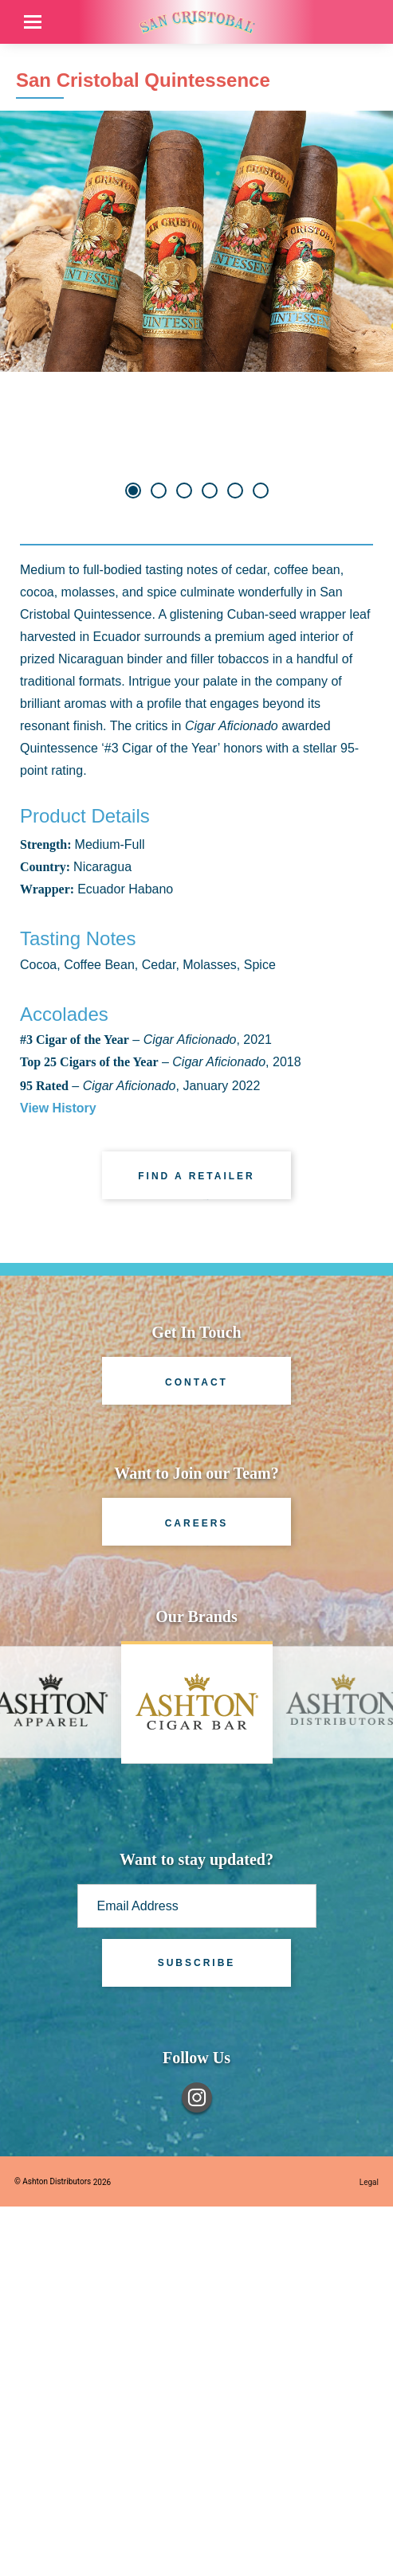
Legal (369, 2551)
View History (58, 1477)
